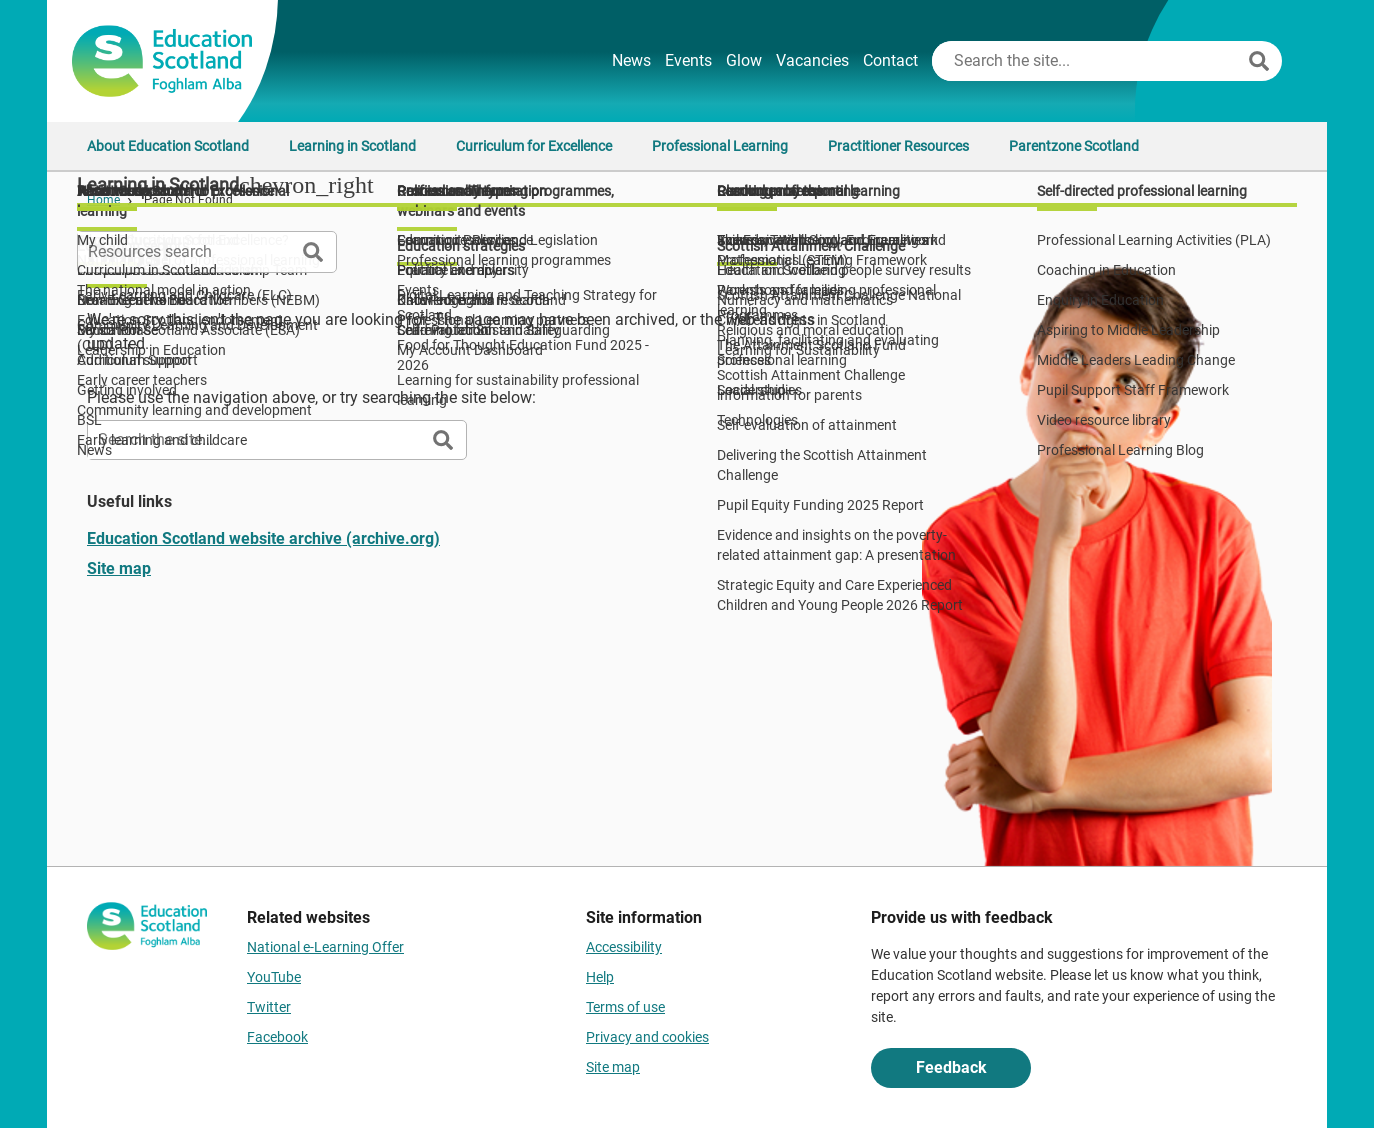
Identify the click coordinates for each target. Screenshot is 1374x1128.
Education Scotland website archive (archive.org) (263, 538)
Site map (119, 568)
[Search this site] (1088, 61)
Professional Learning (720, 146)
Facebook (277, 1037)
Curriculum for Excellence (534, 146)
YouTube (274, 977)
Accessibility (624, 947)
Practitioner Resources (898, 146)
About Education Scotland (168, 146)
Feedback (951, 1067)
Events (688, 60)
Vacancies (812, 60)
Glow (744, 60)
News (631, 60)
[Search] (1259, 61)
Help (600, 977)
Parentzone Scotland (1074, 146)
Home (103, 200)
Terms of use (625, 1007)
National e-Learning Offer (325, 947)
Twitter (269, 1007)
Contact (890, 60)
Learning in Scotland (352, 146)
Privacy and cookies (647, 1037)
